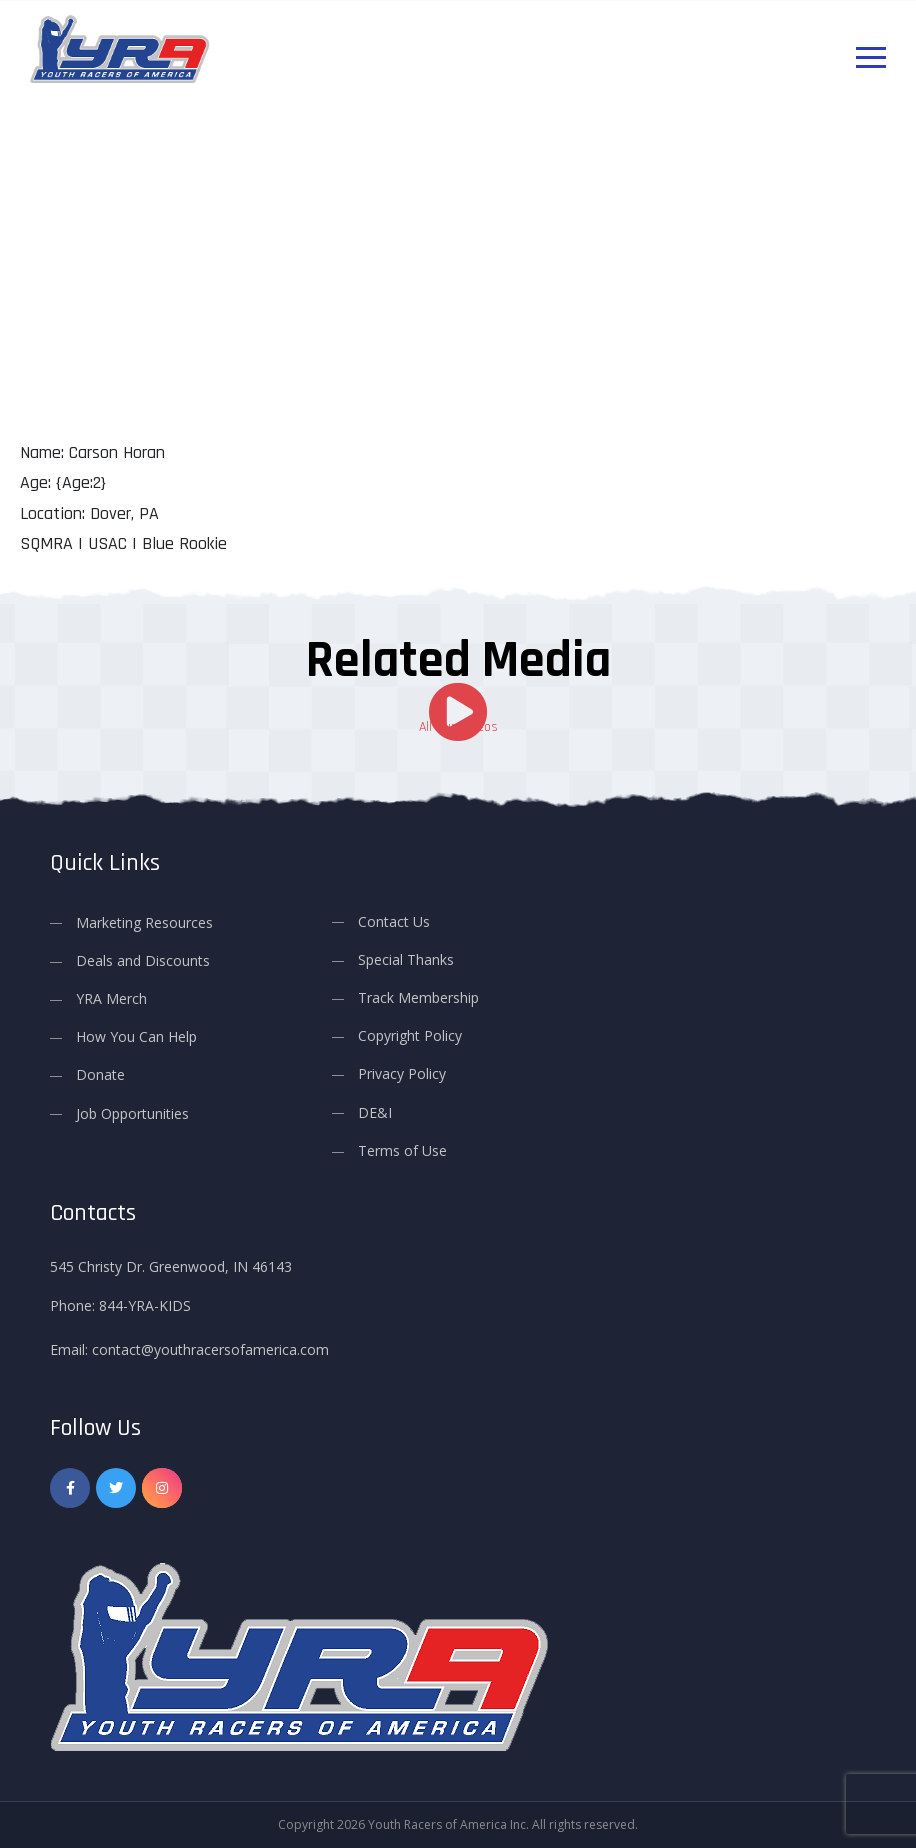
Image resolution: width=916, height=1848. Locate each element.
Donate (100, 1074)
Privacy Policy (402, 1073)
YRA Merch (111, 998)
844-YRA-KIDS (145, 1304)
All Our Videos (458, 727)
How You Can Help (136, 1036)
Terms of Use (402, 1149)
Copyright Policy (410, 1035)
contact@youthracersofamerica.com (210, 1348)
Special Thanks (406, 958)
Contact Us (394, 920)
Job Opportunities (132, 1112)
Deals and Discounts (143, 959)
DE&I (375, 1111)
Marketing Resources (144, 921)
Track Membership (418, 997)
